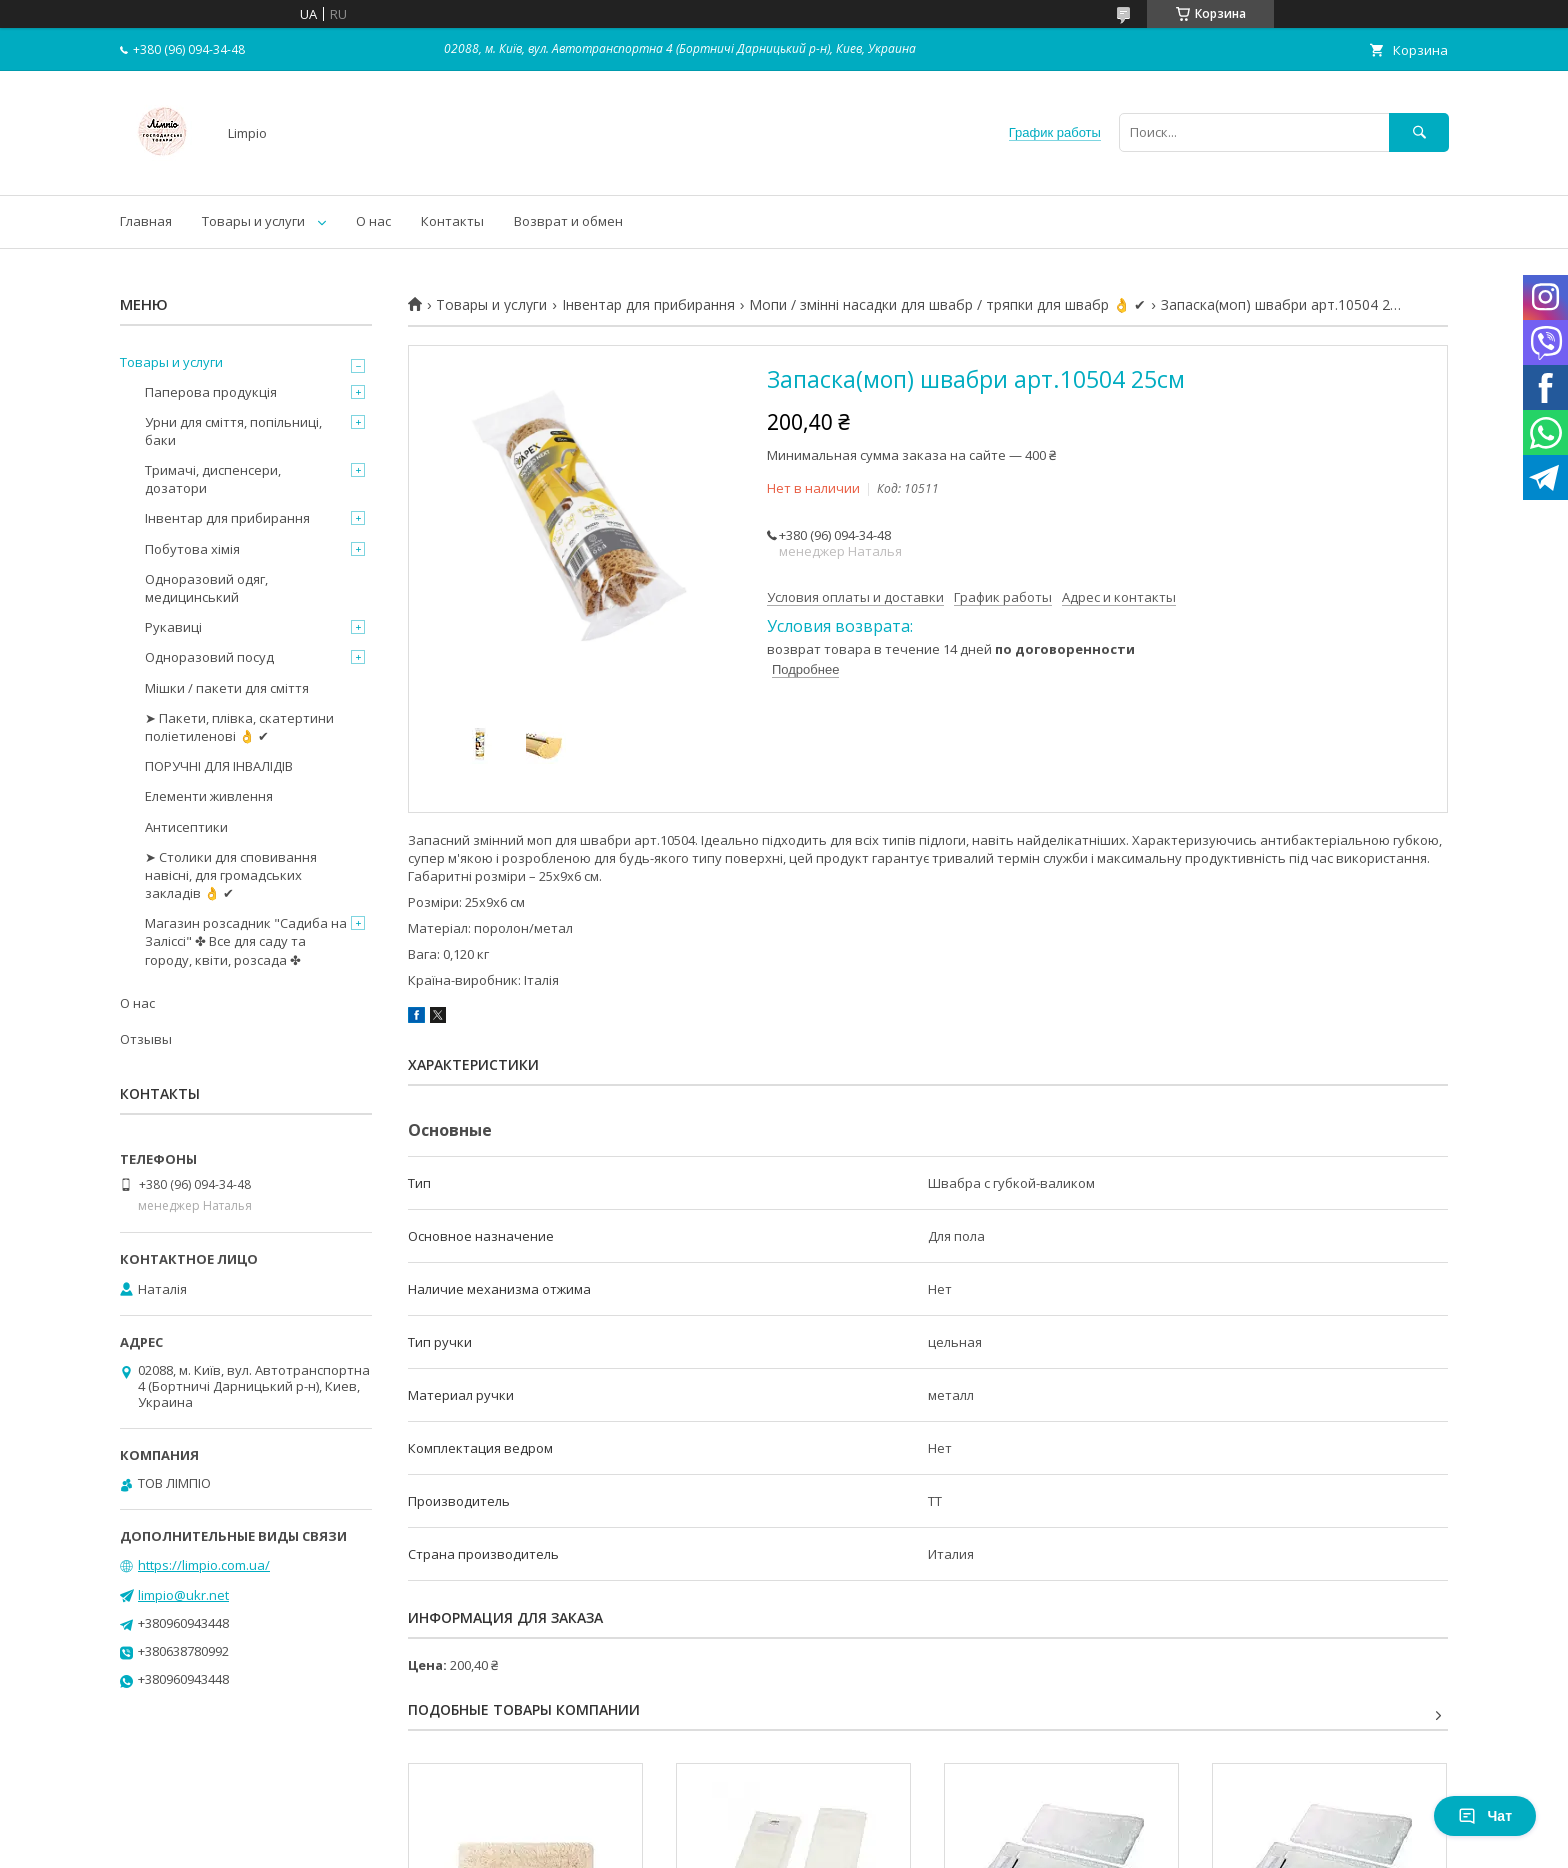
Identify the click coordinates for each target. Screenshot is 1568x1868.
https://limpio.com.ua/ (204, 1565)
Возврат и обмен (568, 221)
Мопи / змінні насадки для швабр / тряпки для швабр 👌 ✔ (947, 305)
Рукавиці (173, 627)
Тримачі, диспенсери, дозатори (213, 479)
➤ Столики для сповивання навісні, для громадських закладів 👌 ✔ (231, 875)
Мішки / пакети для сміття (227, 688)
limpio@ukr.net (183, 1595)
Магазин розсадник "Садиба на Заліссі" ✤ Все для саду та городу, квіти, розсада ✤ (246, 941)
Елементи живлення (209, 796)
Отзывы (146, 1039)
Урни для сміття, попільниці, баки (233, 431)
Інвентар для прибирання (648, 305)
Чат (1485, 1816)
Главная (146, 221)
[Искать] (1419, 132)
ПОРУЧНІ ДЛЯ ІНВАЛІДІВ (219, 766)
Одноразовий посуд (209, 657)
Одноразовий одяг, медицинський (206, 588)
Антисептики (186, 827)
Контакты (452, 221)
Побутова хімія (192, 549)
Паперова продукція (211, 392)
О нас (373, 221)
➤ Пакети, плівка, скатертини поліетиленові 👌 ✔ (239, 727)
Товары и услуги (253, 221)
